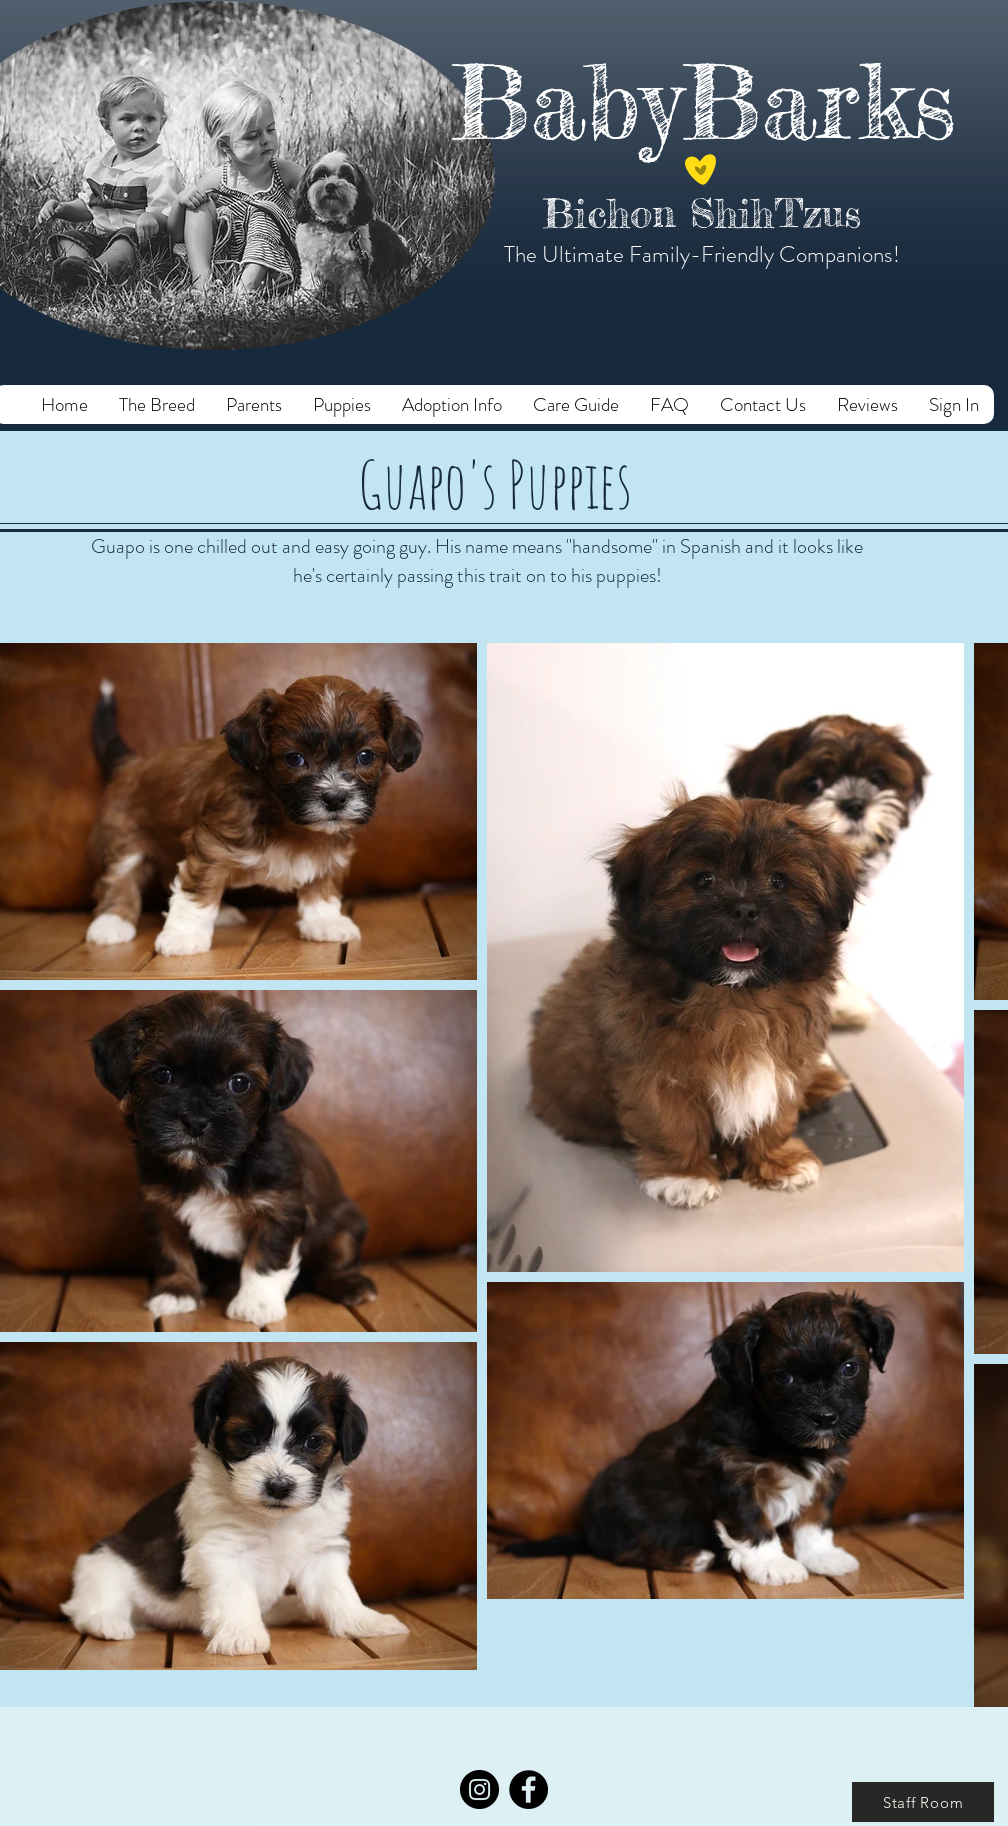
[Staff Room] (923, 1802)
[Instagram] (479, 1789)
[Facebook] (528, 1789)
